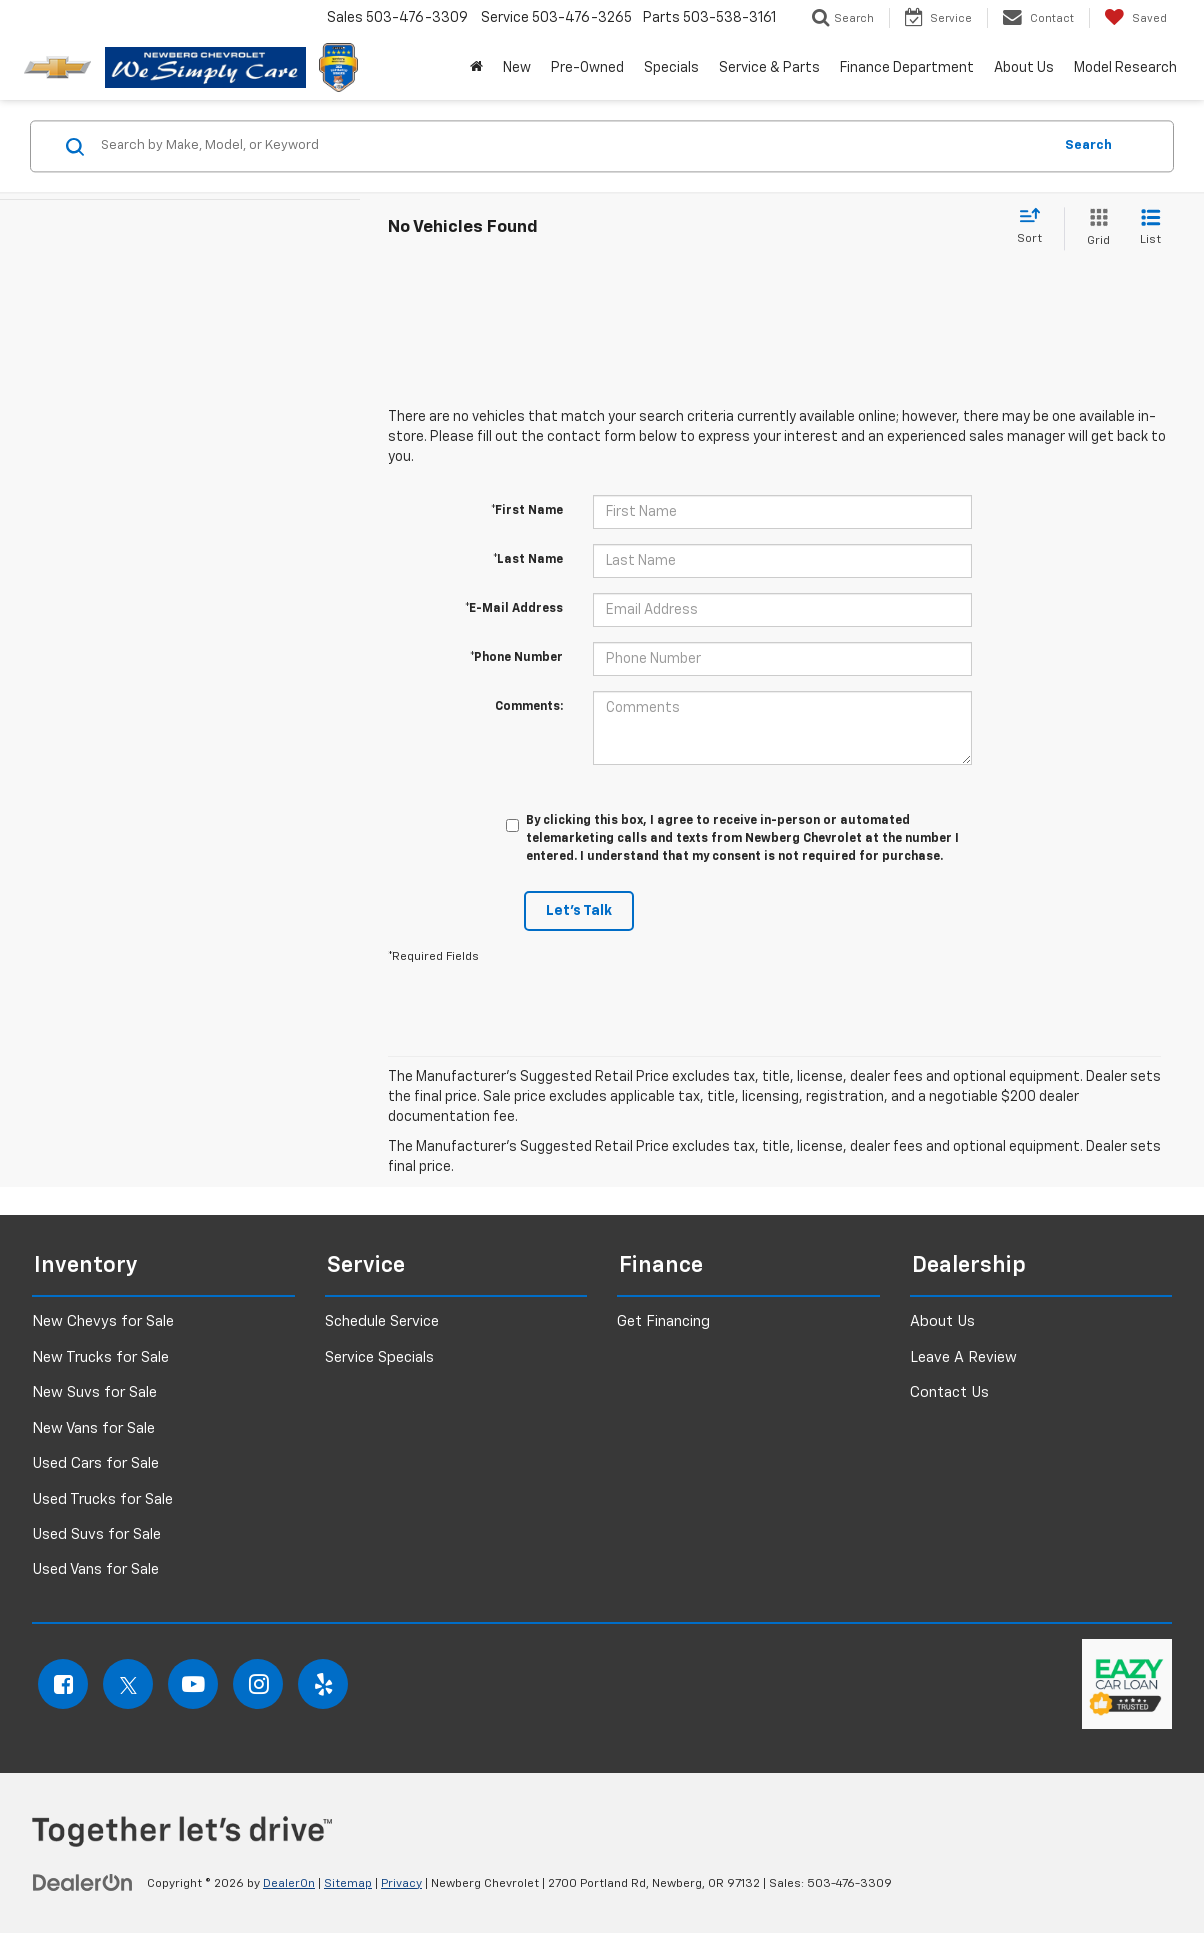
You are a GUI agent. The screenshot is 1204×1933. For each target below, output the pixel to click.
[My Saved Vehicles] (1135, 18)
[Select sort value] (1035, 227)
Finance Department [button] (907, 68)
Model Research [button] (1125, 68)
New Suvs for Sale (94, 1392)
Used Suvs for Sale (96, 1534)
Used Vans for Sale (95, 1569)
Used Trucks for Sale (102, 1499)
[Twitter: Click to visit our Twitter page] (128, 1684)
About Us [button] (1024, 68)
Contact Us (949, 1392)
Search (1088, 145)
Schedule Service (382, 1321)
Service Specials (379, 1357)
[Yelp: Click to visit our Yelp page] (323, 1684)
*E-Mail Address (514, 609)
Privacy (401, 1884)
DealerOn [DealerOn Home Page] (289, 1884)
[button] (476, 68)
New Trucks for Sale (100, 1357)
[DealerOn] (83, 1883)
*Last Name (528, 560)
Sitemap (348, 1884)
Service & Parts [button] (769, 68)
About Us (942, 1321)
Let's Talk (579, 911)
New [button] (517, 68)
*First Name (527, 511)
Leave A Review (963, 1357)
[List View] (1150, 228)
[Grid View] (1094, 228)
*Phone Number (516, 658)
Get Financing (663, 1321)
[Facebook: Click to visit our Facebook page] (63, 1684)
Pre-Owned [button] (587, 68)
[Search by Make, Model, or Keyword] (573, 146)
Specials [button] (671, 68)
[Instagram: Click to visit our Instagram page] (258, 1684)
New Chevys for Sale (103, 1321)
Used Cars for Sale (95, 1463)
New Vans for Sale (93, 1428)
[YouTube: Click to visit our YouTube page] (193, 1684)
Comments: (529, 707)
